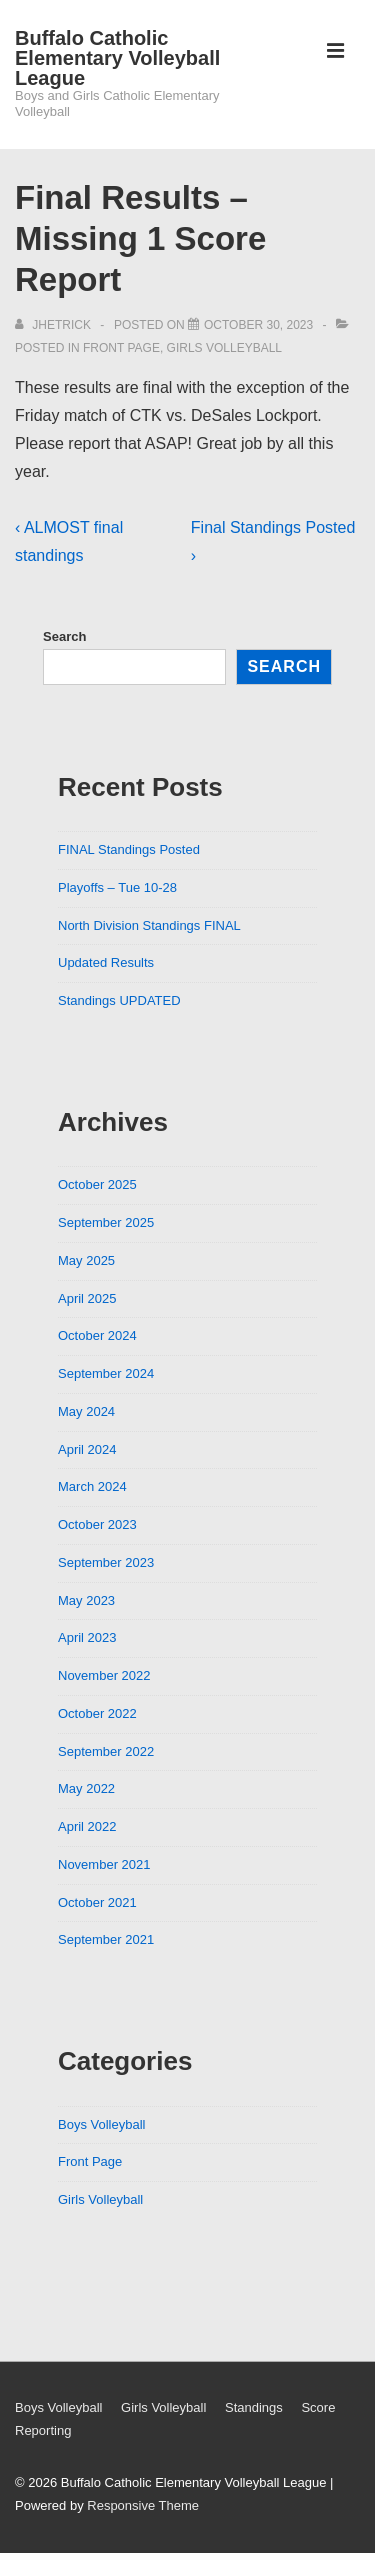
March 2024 (92, 1486)
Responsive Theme (143, 2505)
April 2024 (87, 1449)
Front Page (121, 348)
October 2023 (97, 1524)
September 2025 (106, 1222)
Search (64, 636)
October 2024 (97, 1335)
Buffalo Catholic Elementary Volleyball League (117, 58)
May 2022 (86, 1788)
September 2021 (106, 1939)
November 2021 (104, 1864)
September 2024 (106, 1373)
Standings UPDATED (119, 1000)
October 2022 (97, 1713)
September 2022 (106, 1751)
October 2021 (97, 1902)
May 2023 (86, 1600)
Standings (254, 2407)
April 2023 (87, 1637)
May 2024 (86, 1411)
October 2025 (97, 1184)
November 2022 (104, 1675)
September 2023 (106, 1562)
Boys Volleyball (101, 2124)
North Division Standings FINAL (149, 925)
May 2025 (86, 1260)
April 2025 (87, 1298)
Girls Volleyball (224, 348)
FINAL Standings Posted (129, 849)
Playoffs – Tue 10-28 (117, 887)
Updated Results (106, 962)
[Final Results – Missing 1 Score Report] (258, 325)
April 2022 (87, 1826)
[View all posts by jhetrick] (54, 325)
